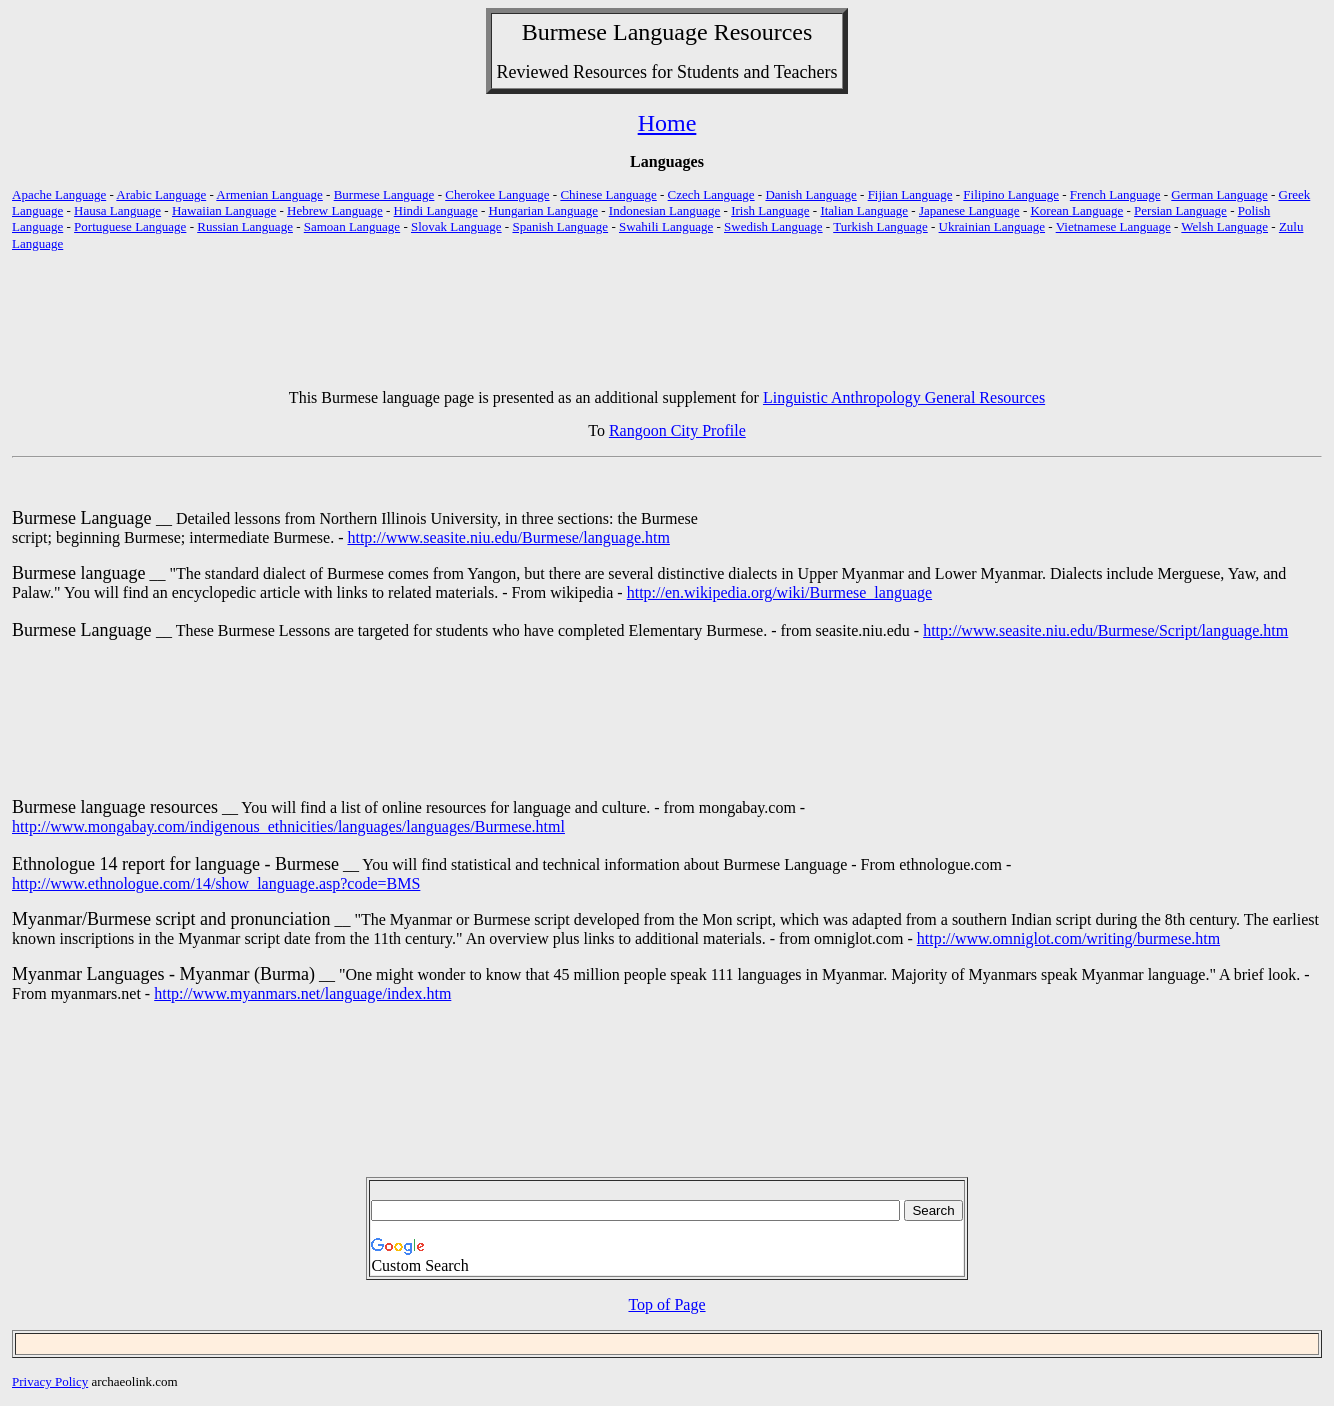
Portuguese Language (130, 226)
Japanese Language (969, 210)
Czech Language (711, 194)
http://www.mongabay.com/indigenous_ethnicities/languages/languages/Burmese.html (288, 826)
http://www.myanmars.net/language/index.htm (302, 993)
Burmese (564, 32)
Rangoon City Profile (677, 430)
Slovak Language (456, 226)
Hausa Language (117, 210)
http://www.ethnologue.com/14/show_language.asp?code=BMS (216, 883)
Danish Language (810, 194)
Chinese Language (608, 194)
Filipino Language (1011, 194)
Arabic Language (161, 194)
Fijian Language (910, 194)
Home (667, 123)
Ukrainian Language (992, 226)
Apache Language (59, 194)
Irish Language (770, 210)
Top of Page (666, 1304)
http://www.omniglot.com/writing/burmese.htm (1068, 938)
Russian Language (245, 226)
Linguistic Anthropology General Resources (904, 397)
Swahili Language (666, 226)
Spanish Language (560, 226)
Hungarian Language (543, 210)
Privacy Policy (50, 1381)
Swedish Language (773, 226)
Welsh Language (1224, 226)
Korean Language (1076, 210)
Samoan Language (352, 226)
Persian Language (1180, 210)
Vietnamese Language (1113, 226)
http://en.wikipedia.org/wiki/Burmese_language (779, 592)
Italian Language (864, 210)
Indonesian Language (665, 210)
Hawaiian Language (224, 210)
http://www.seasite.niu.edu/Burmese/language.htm (508, 537)
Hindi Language (436, 210)
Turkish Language (880, 226)
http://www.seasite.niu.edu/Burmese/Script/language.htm (1105, 630)
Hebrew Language (335, 210)
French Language (1115, 194)
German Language (1219, 194)
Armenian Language (269, 194)
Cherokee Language (497, 194)
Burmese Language (384, 194)
